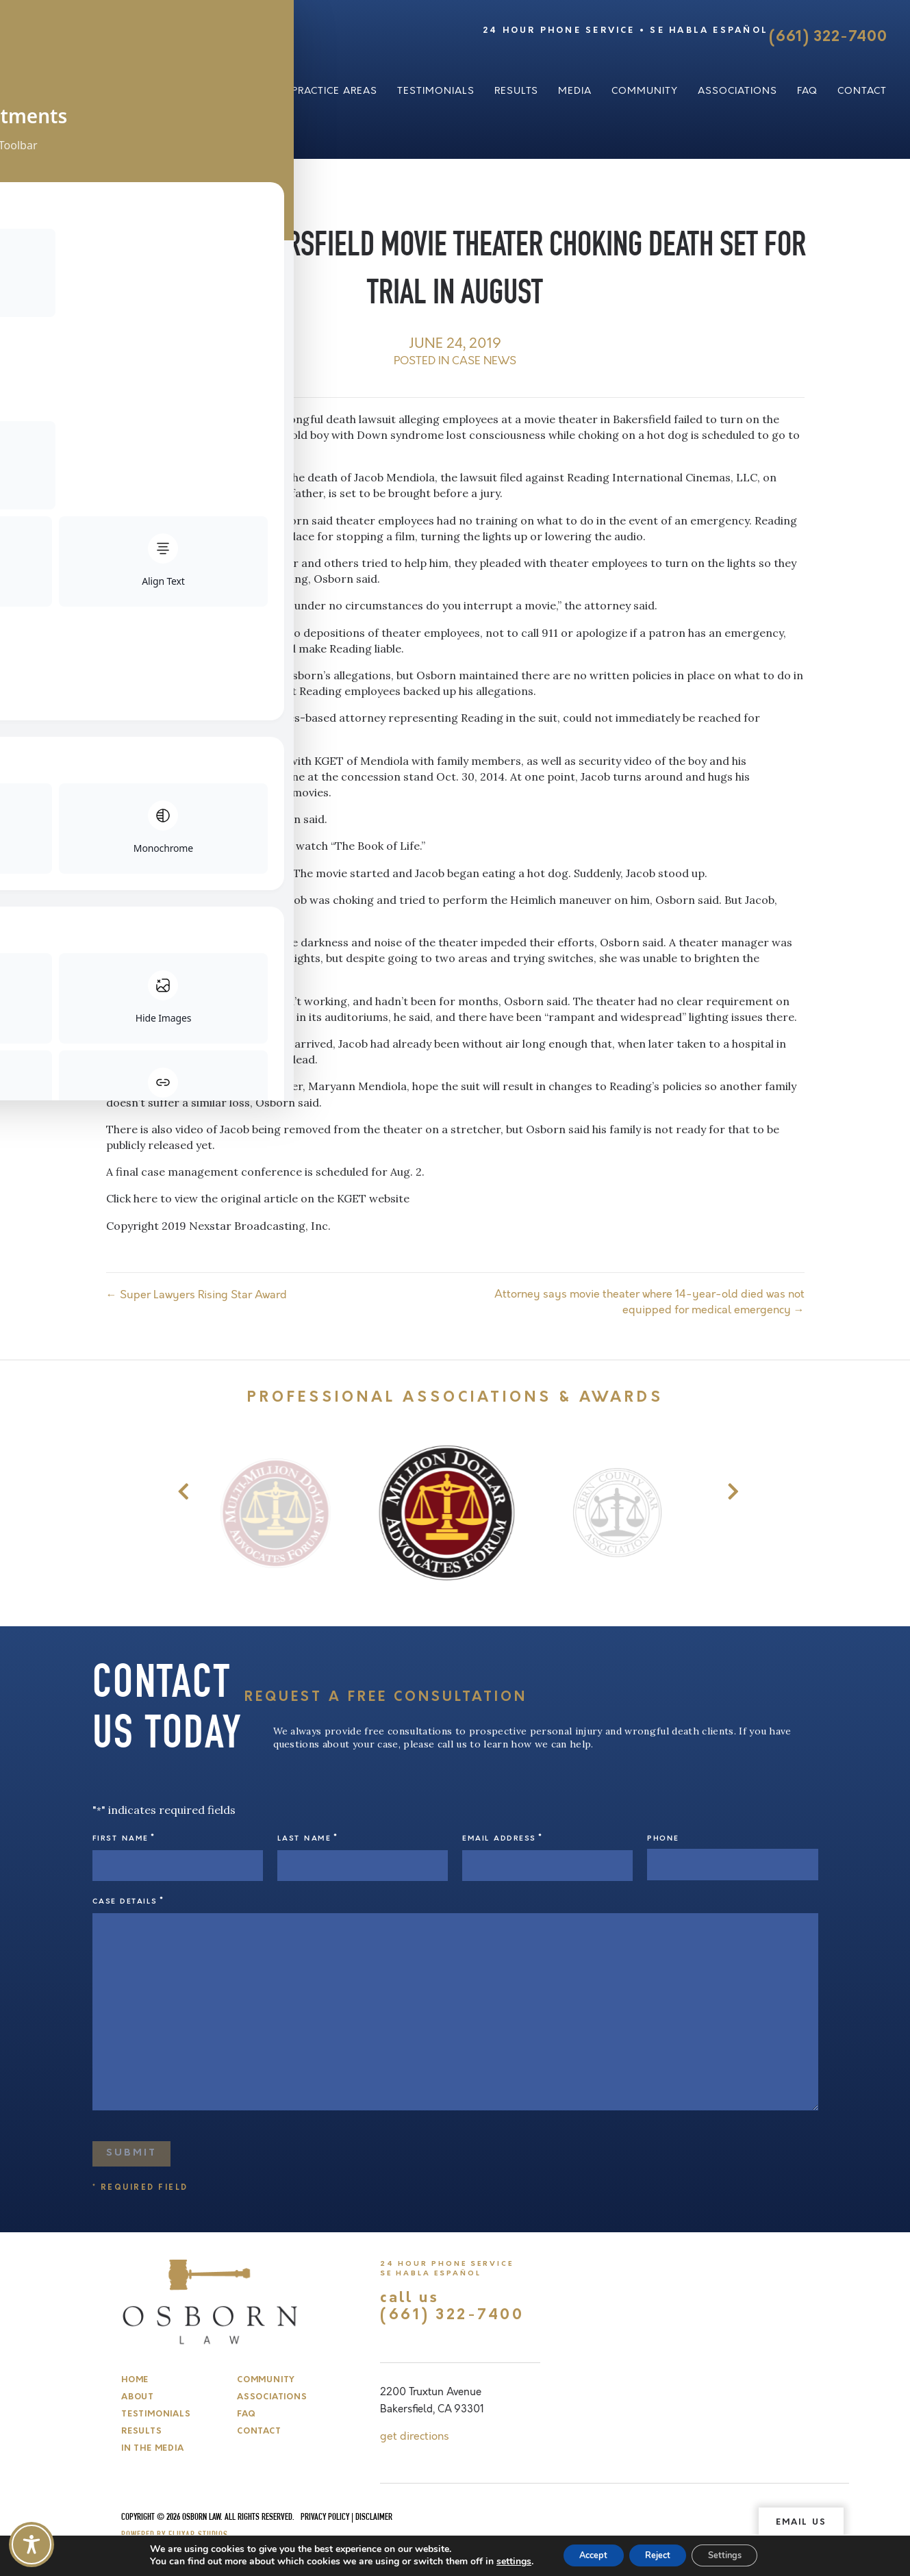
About (253, 90)
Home (135, 2375)
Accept (582, 2554)
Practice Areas (334, 90)
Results (516, 90)
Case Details (128, 1895)
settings (496, 2561)
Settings (736, 2554)
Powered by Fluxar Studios (174, 2530)
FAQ (807, 90)
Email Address (502, 1838)
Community (644, 90)
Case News (484, 360)
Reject (657, 2554)
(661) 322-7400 (828, 37)
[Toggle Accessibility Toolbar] (31, 2544)
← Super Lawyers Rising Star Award (196, 1294)
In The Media (152, 2443)
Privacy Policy (325, 2512)
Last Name (307, 1838)
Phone (663, 1838)
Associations (737, 90)
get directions (414, 2430)
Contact (862, 90)
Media (575, 90)
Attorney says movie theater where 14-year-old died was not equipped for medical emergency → (649, 1302)
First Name (123, 1838)
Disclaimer (373, 2512)
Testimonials (436, 90)
